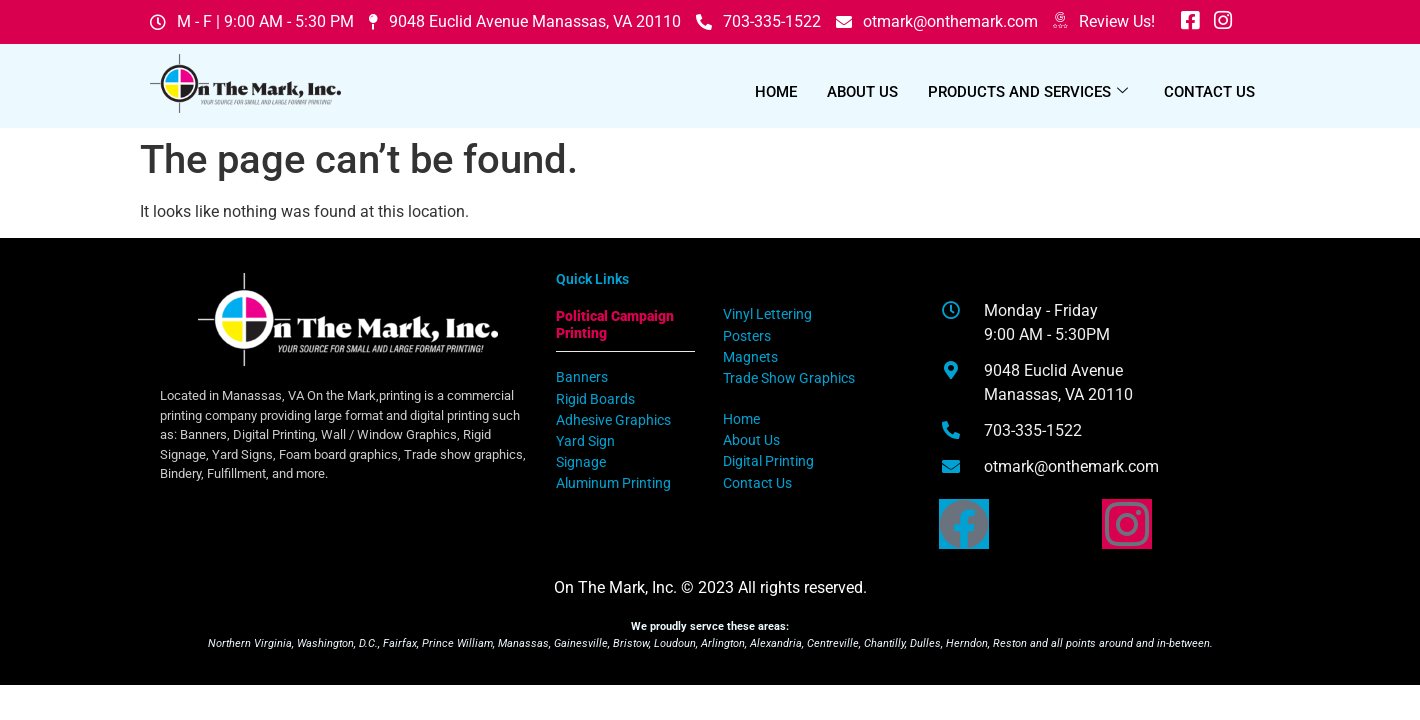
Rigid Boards (595, 399)
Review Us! (1104, 22)
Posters (747, 336)
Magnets (750, 357)
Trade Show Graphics (789, 378)
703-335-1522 (758, 21)
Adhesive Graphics (613, 420)
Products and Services (1028, 92)
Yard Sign (585, 441)
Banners (582, 377)
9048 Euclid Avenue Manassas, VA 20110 (525, 21)
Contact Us (1209, 92)
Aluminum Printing (613, 483)
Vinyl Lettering (767, 314)
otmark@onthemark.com (937, 21)
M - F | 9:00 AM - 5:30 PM (252, 21)
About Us (862, 92)
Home (776, 92)
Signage (581, 462)
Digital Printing (768, 461)
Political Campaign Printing (615, 324)
